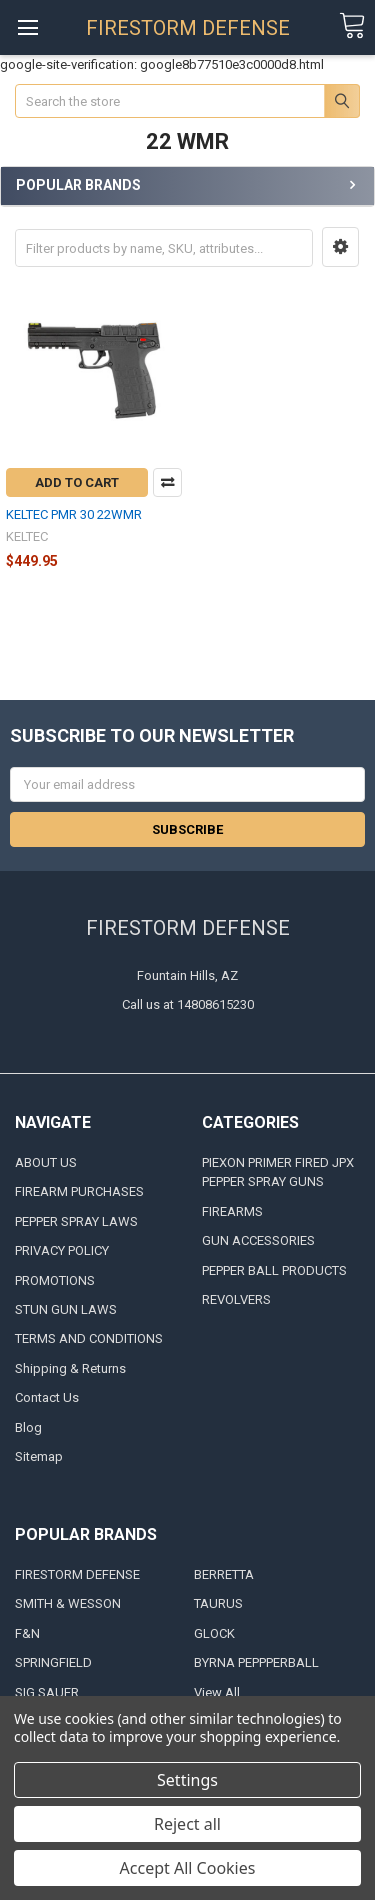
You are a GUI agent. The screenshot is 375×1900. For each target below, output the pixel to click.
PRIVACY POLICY (62, 1250)
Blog (28, 1427)
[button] (340, 247)
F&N (27, 1633)
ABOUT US (46, 1162)
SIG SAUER (47, 1692)
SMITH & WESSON (68, 1603)
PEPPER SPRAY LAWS (76, 1221)
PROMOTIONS (55, 1280)
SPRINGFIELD (53, 1662)
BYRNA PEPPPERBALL (256, 1662)
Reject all (187, 1824)
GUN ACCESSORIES (258, 1240)
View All (217, 1692)
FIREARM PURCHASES (79, 1191)
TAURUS (218, 1603)
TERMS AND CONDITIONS (89, 1338)
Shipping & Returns (70, 1368)
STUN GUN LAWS (66, 1309)
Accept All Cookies (188, 1868)
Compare (167, 482)
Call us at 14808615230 (188, 1004)
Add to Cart (77, 482)
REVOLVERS (236, 1299)
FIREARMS (232, 1211)
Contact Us (47, 1397)
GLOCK (214, 1633)
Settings (187, 1780)
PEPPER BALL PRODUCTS (274, 1270)
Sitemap (39, 1456)
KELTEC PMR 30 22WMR (74, 514)
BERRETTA (224, 1574)
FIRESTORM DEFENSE (77, 1574)
